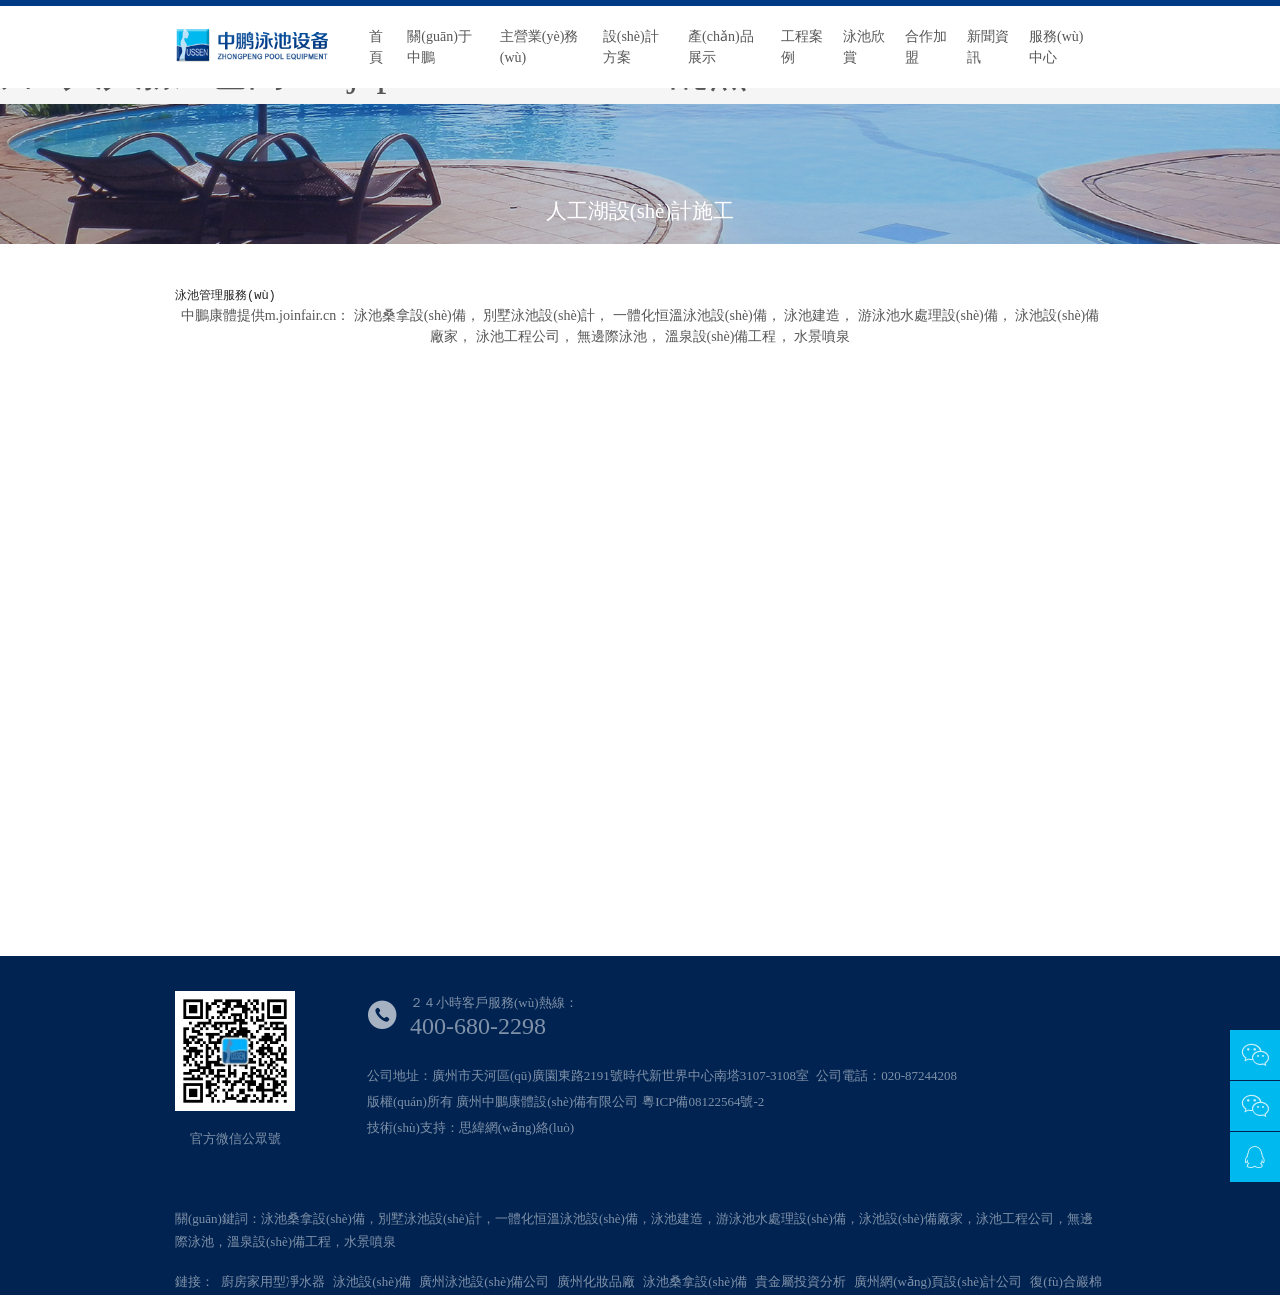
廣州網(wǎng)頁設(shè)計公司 (938, 1281)
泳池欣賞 (864, 47)
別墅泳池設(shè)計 (539, 315)
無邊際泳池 (612, 336)
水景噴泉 (822, 336)
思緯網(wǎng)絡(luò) (516, 1127)
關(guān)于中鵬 (439, 47)
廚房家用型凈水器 (273, 1281)
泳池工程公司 (518, 336)
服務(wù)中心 (1056, 47)
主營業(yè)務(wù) (539, 47)
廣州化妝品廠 (596, 1281)
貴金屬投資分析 (800, 1281)
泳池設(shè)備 (372, 1281)
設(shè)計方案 (631, 47)
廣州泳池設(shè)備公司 (484, 1281)
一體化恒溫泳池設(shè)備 (690, 315)
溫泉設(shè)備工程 (721, 336)
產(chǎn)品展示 (721, 47)
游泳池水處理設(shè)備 (928, 315)
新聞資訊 (988, 47)
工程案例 (802, 47)
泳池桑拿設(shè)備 (410, 315)
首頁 (376, 47)
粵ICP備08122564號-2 (703, 1101)
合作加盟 (926, 47)
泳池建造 (812, 315)
